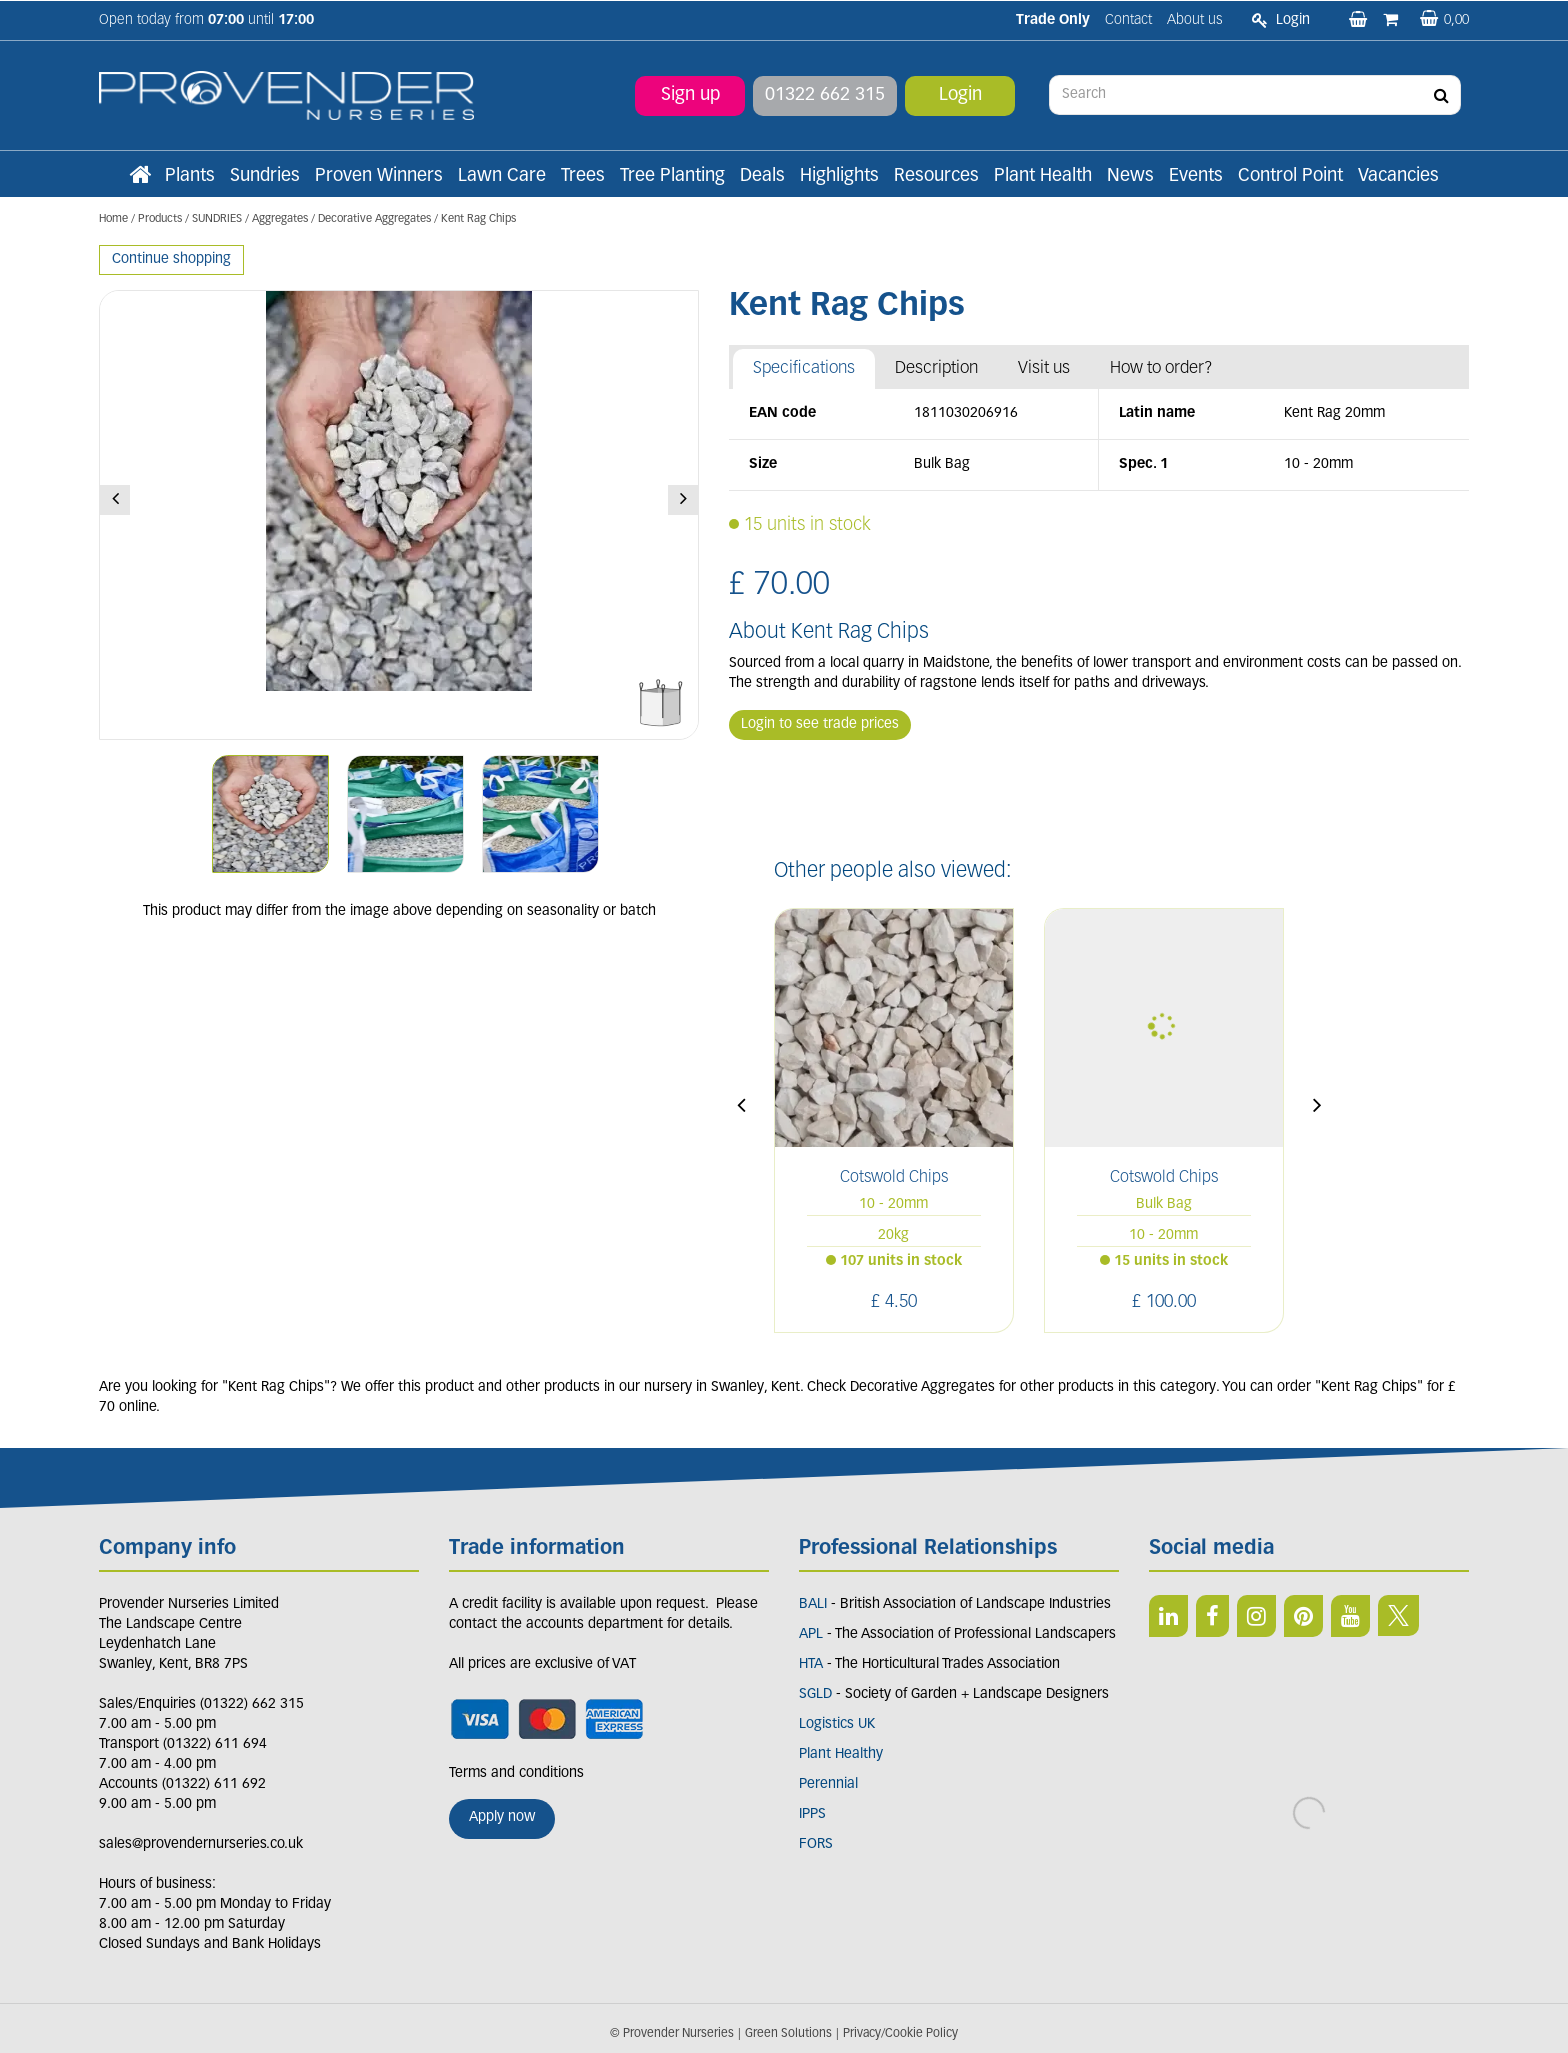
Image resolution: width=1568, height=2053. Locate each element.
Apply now (502, 1817)
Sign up (690, 94)
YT (1350, 1616)
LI (1168, 1616)
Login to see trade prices (820, 724)
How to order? (1161, 368)
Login (960, 94)
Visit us (1044, 368)
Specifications (804, 368)
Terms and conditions (516, 1773)
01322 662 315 (825, 94)
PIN (1303, 1616)
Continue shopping (171, 259)
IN (1256, 1616)
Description (936, 368)
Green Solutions (788, 2034)
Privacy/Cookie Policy (900, 2034)
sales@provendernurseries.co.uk (201, 1844)
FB (1212, 1616)
